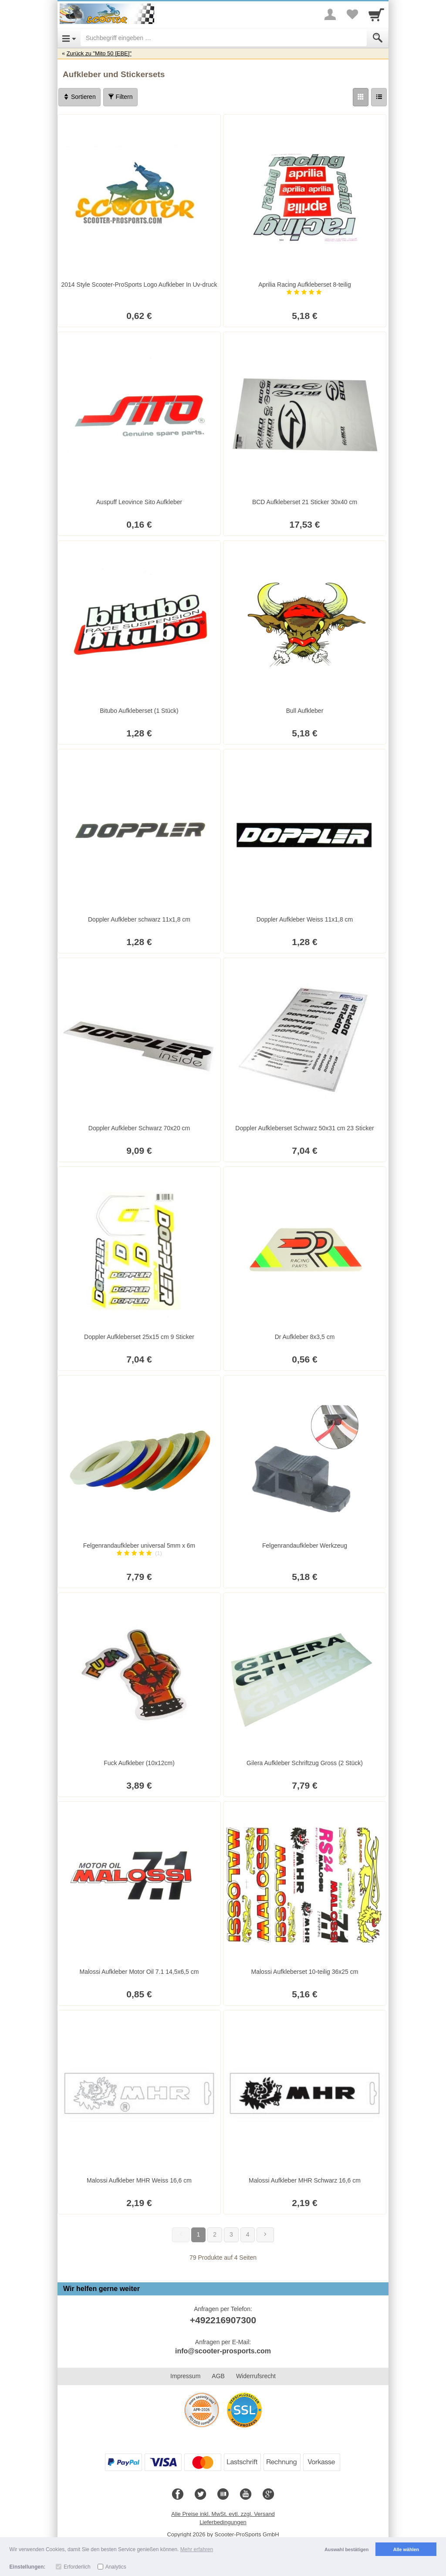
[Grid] (360, 97)
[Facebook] (177, 2494)
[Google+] (268, 2494)
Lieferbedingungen (223, 2522)
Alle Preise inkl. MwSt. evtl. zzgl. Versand (223, 2514)
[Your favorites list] (352, 14)
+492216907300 (223, 2320)
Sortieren (79, 96)
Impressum (185, 2376)
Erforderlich (77, 2567)
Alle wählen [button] (406, 2549)
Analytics (115, 2567)
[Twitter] (200, 2494)
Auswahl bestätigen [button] (346, 2549)
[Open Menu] (69, 38)
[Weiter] (265, 2234)
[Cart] (376, 14)
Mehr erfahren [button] (196, 2549)
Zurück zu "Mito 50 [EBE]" (99, 53)
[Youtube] (245, 2494)
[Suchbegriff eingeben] (224, 38)
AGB (218, 2376)
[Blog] (223, 2494)
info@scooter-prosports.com (223, 2351)
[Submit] (377, 38)
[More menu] (330, 14)
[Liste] (379, 97)
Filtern (120, 96)
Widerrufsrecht (256, 2376)
